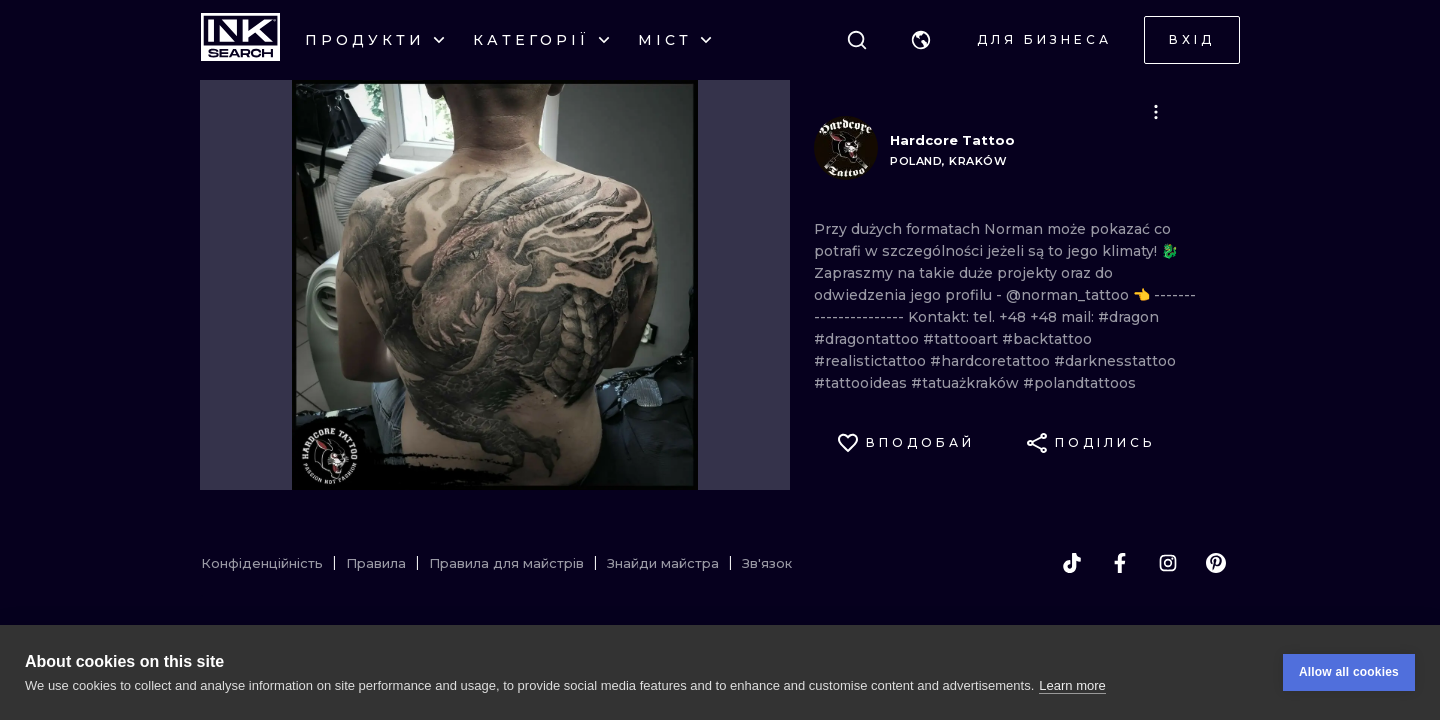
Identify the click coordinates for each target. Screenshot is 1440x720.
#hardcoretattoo (992, 361)
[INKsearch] (240, 40)
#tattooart (962, 339)
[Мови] (921, 40)
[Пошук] (857, 40)
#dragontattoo (868, 339)
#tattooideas (862, 383)
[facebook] (1120, 563)
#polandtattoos (1079, 383)
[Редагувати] (1156, 112)
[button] (921, 40)
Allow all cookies (1349, 672)
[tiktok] (1072, 563)
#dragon (1128, 317)
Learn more (1072, 685)
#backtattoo (1047, 339)
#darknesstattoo (1115, 361)
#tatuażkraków (967, 383)
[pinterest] (1216, 563)
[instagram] (1168, 563)
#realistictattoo (872, 361)
